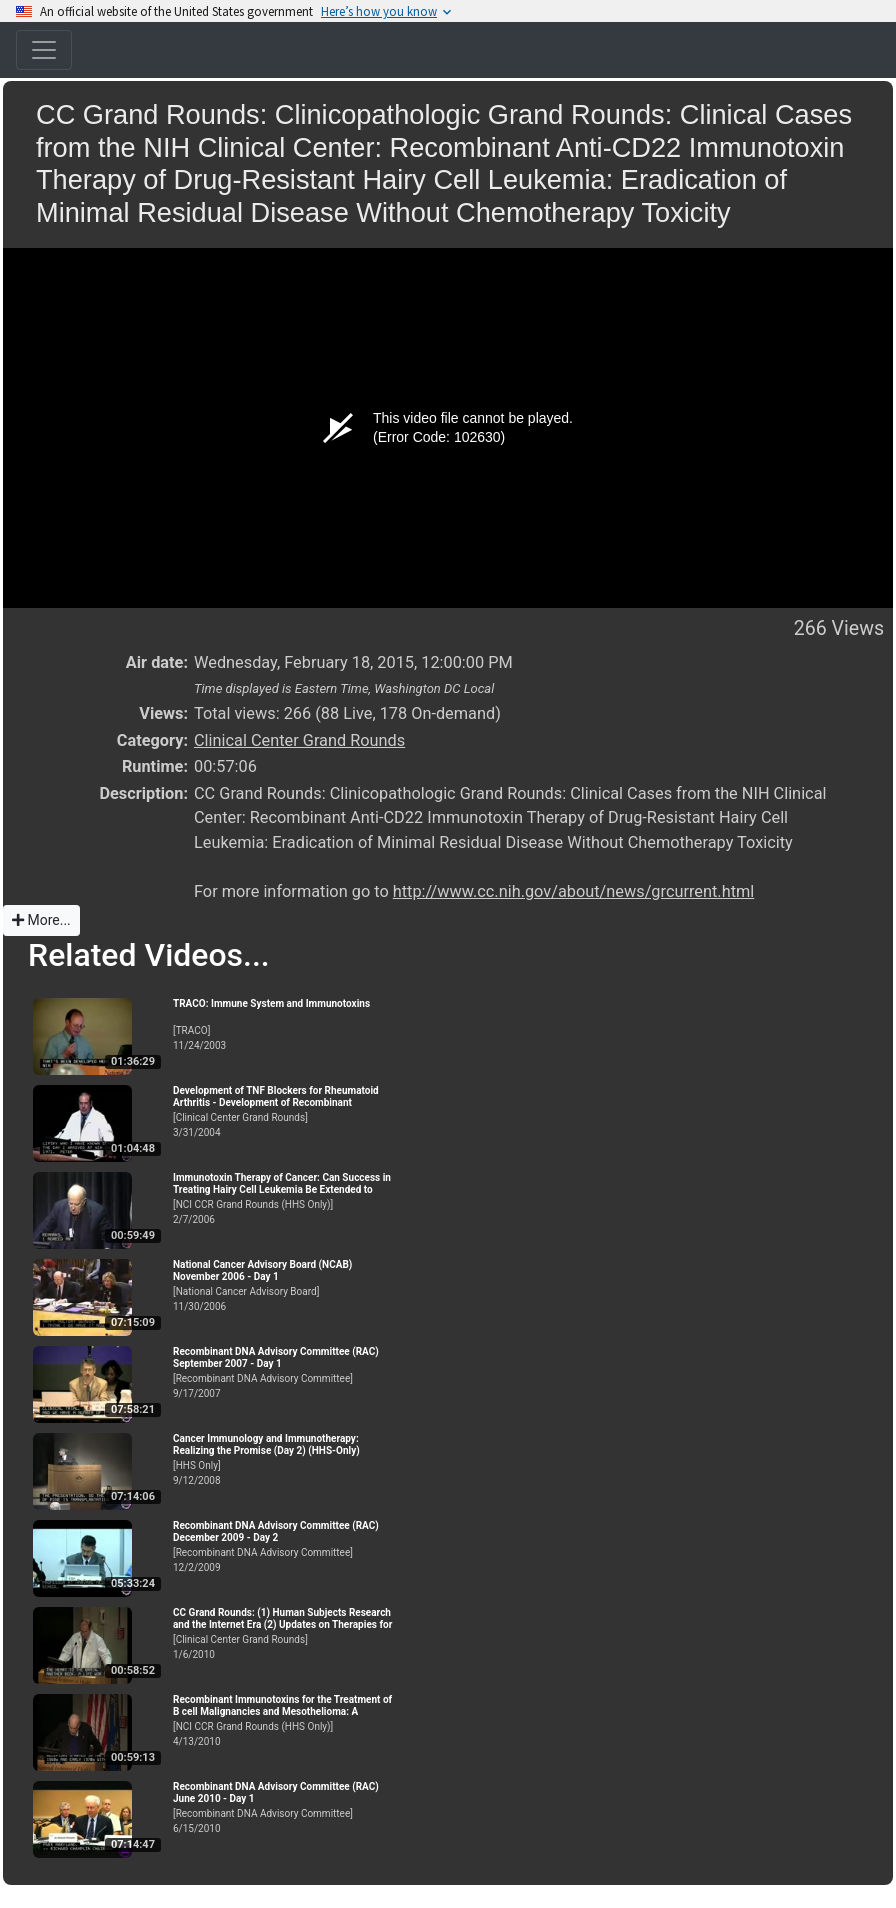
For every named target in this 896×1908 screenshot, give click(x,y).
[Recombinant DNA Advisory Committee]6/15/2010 (283, 1807)
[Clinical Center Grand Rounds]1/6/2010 (283, 1633)
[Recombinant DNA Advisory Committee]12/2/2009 (283, 1546)
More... (41, 920)
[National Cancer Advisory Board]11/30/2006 (283, 1285)
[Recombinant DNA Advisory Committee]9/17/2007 (283, 1372)
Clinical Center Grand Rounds (299, 740)
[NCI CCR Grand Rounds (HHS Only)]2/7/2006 (283, 1198)
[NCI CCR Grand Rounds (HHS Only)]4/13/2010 (283, 1720)
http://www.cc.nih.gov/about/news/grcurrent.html (573, 891)
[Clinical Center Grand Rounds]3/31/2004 (283, 1111)
